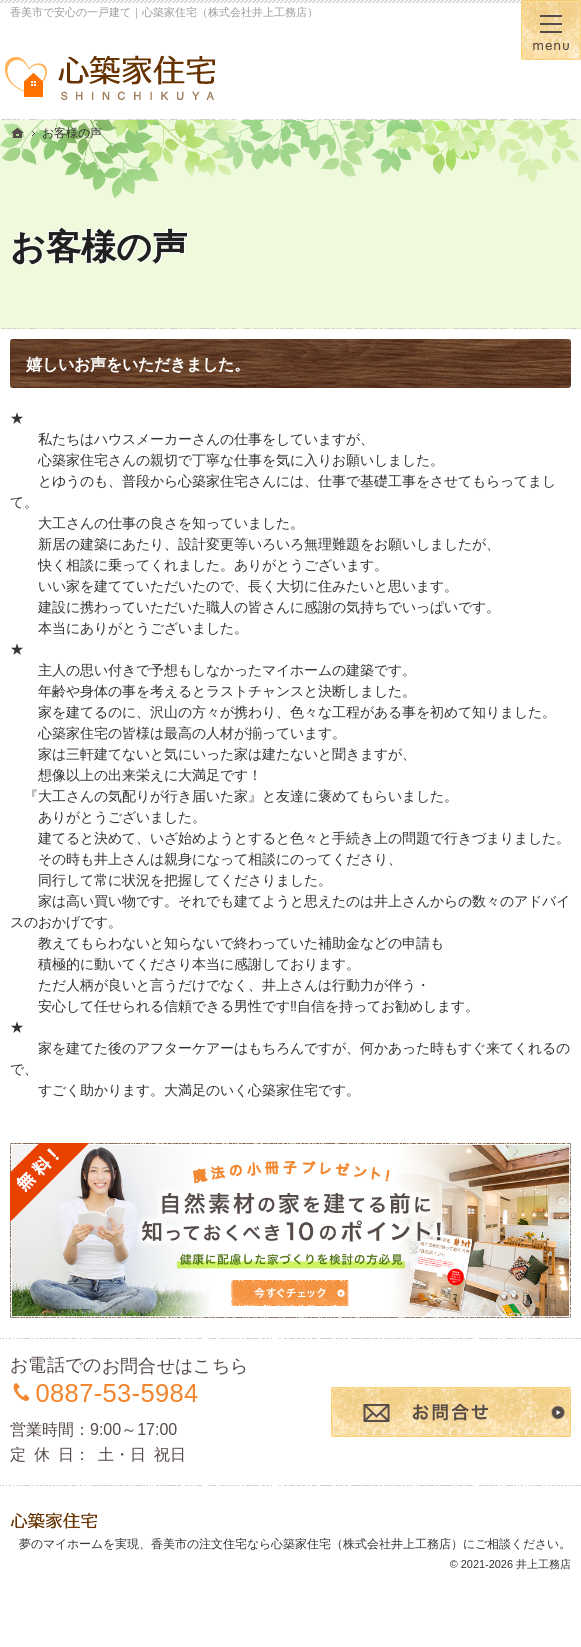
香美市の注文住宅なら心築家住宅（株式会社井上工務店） (307, 1544)
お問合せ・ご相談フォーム (451, 1412)
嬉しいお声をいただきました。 (138, 364)
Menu (551, 30)
